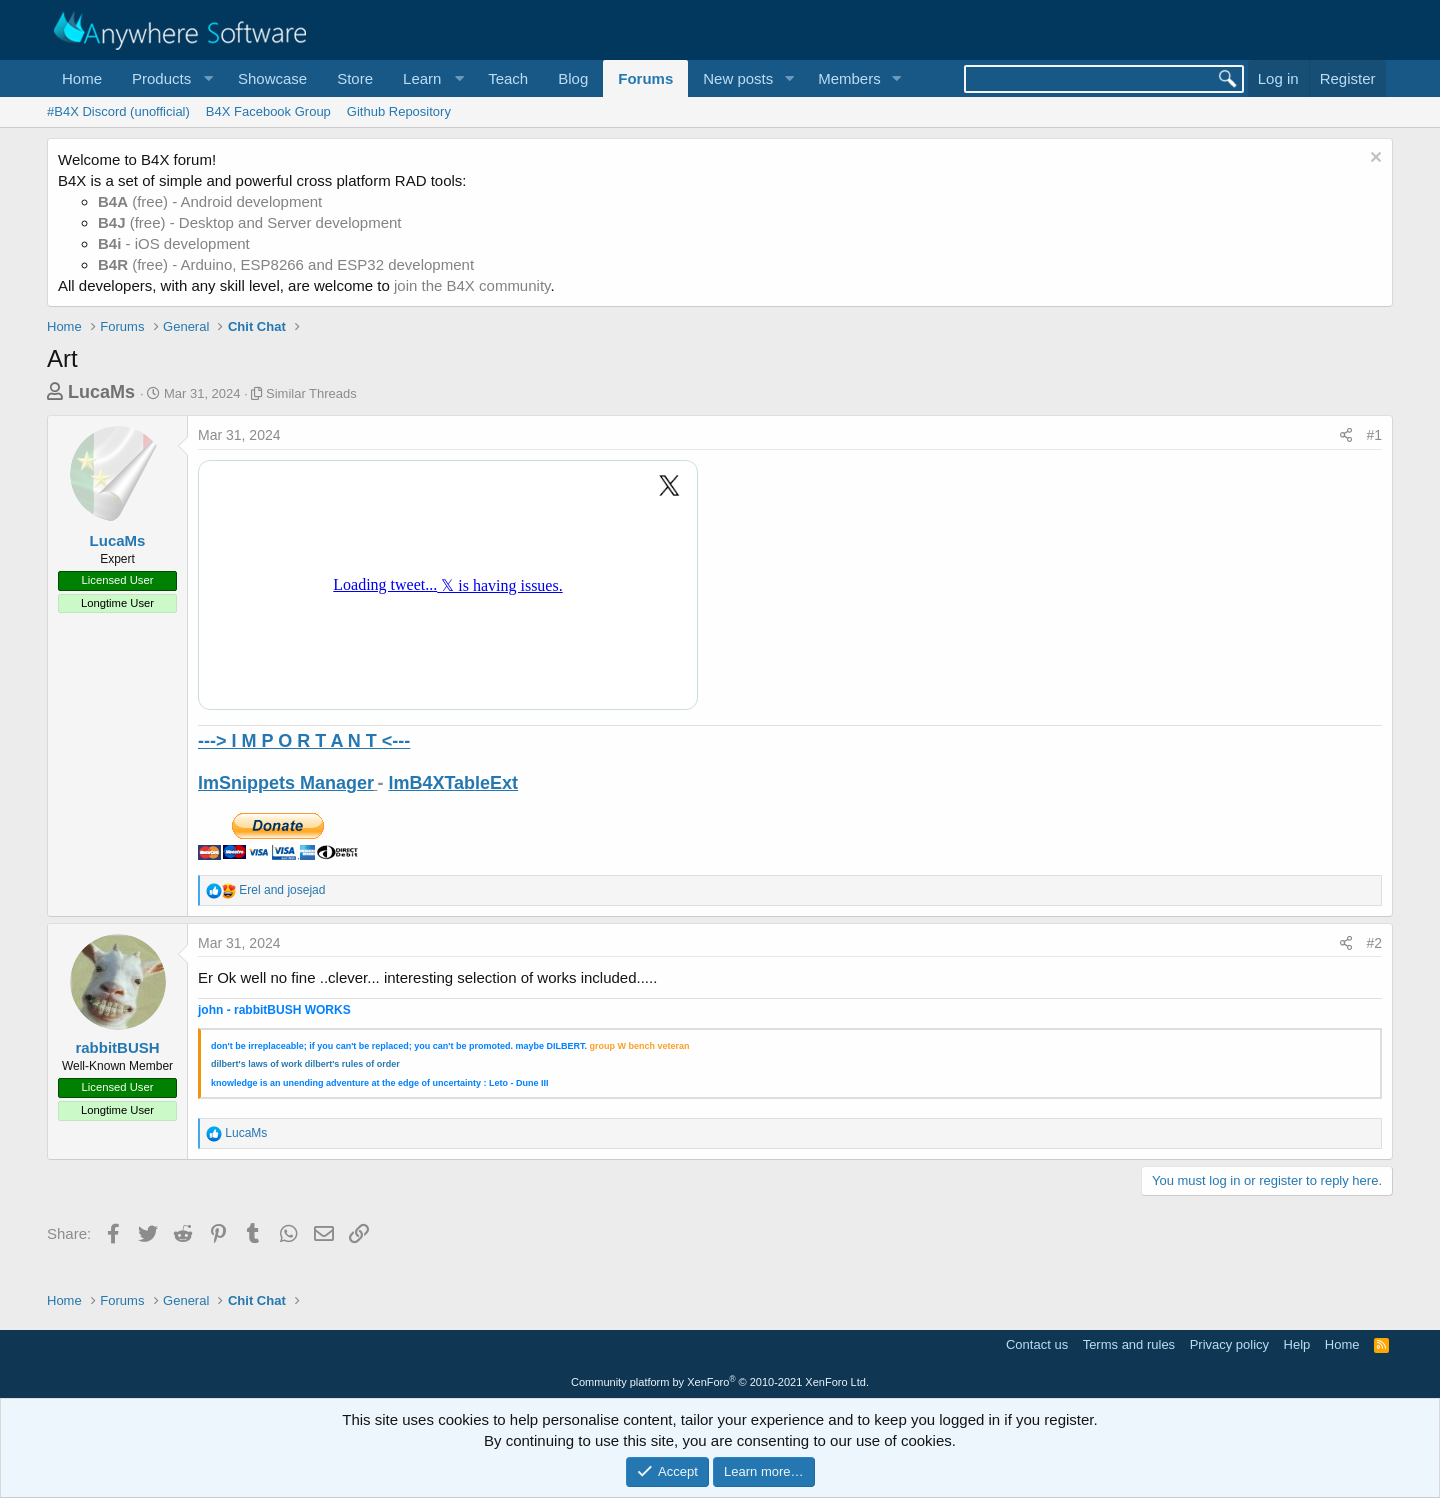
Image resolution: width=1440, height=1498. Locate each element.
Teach (508, 78)
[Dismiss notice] (1373, 159)
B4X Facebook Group (268, 111)
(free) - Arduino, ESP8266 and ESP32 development (286, 264)
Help (1297, 1344)
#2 (1374, 943)
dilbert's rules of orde (351, 1064)
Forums (645, 78)
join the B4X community (472, 285)
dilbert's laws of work (256, 1064)
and (282, 890)
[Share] (1346, 436)
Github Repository (399, 111)
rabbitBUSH (117, 1047)
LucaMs (101, 392)
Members (849, 78)
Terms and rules (1129, 1344)
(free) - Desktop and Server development (250, 222)
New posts (738, 78)
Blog (573, 78)
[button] (170, 78)
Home (82, 78)
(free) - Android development (210, 201)
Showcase (272, 78)
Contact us (1037, 1344)
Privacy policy (1229, 1344)
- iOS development (174, 243)
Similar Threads (311, 393)
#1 (1374, 435)
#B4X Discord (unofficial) (118, 111)
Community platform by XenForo (720, 1382)
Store (355, 78)
